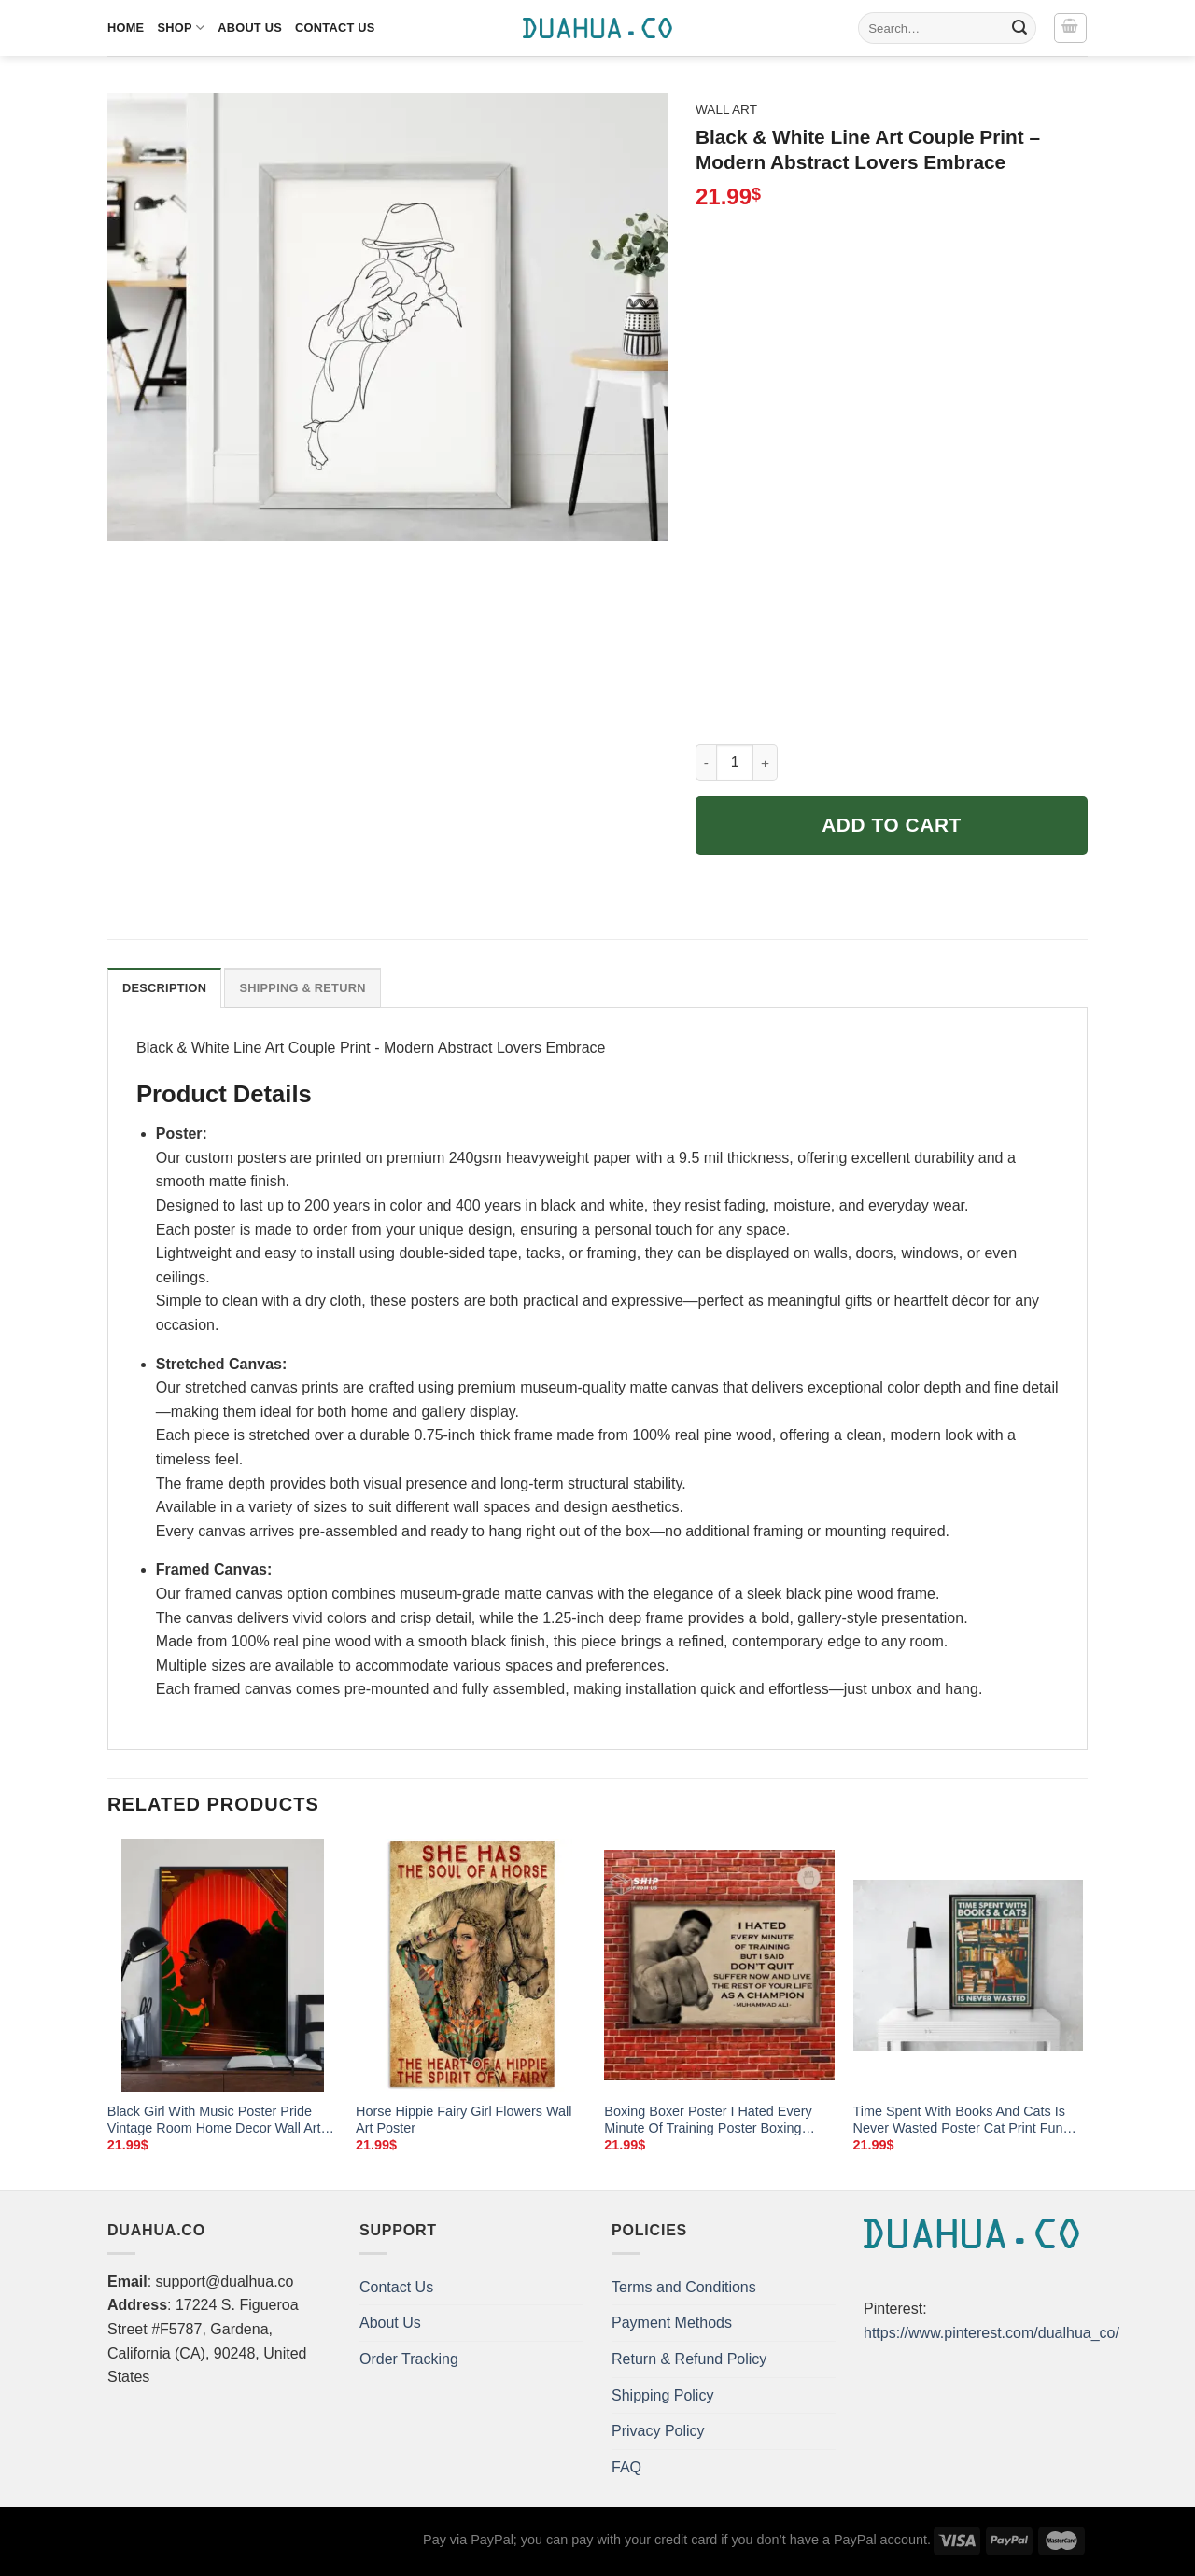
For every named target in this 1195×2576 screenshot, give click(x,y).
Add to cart (892, 824)
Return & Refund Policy (689, 2359)
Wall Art (726, 110)
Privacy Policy (658, 2431)
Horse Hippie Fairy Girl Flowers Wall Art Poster (463, 2120)
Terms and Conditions (684, 2287)
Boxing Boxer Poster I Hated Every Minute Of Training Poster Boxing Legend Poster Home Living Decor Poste (707, 2120)
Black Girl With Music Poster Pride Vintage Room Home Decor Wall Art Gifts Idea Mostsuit (214, 2120)
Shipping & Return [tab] (302, 988)
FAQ (626, 2467)
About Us (250, 28)
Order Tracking (408, 2359)
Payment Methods (672, 2323)
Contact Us (335, 28)
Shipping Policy (662, 2395)
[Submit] (1019, 28)
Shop (180, 27)
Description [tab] (164, 988)
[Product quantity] (734, 762)
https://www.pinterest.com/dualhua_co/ (991, 2333)
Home (125, 28)
